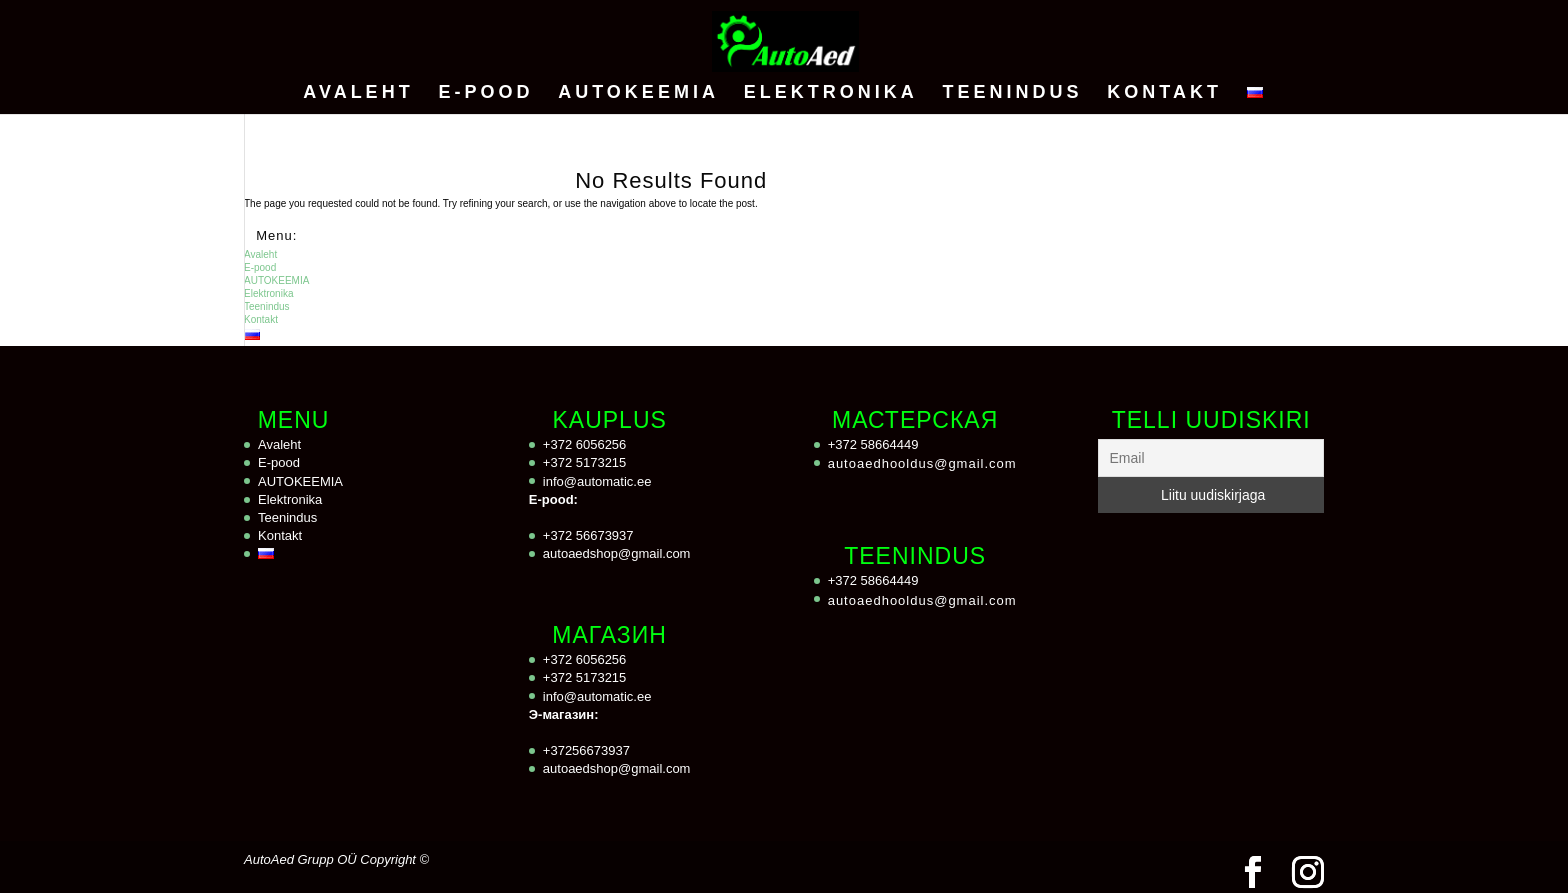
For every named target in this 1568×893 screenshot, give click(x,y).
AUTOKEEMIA (638, 93)
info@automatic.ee (597, 481)
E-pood (485, 93)
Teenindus (1012, 93)
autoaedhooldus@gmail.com (922, 463)
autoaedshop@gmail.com (617, 553)
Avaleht (358, 93)
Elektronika (831, 93)
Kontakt (1164, 93)
